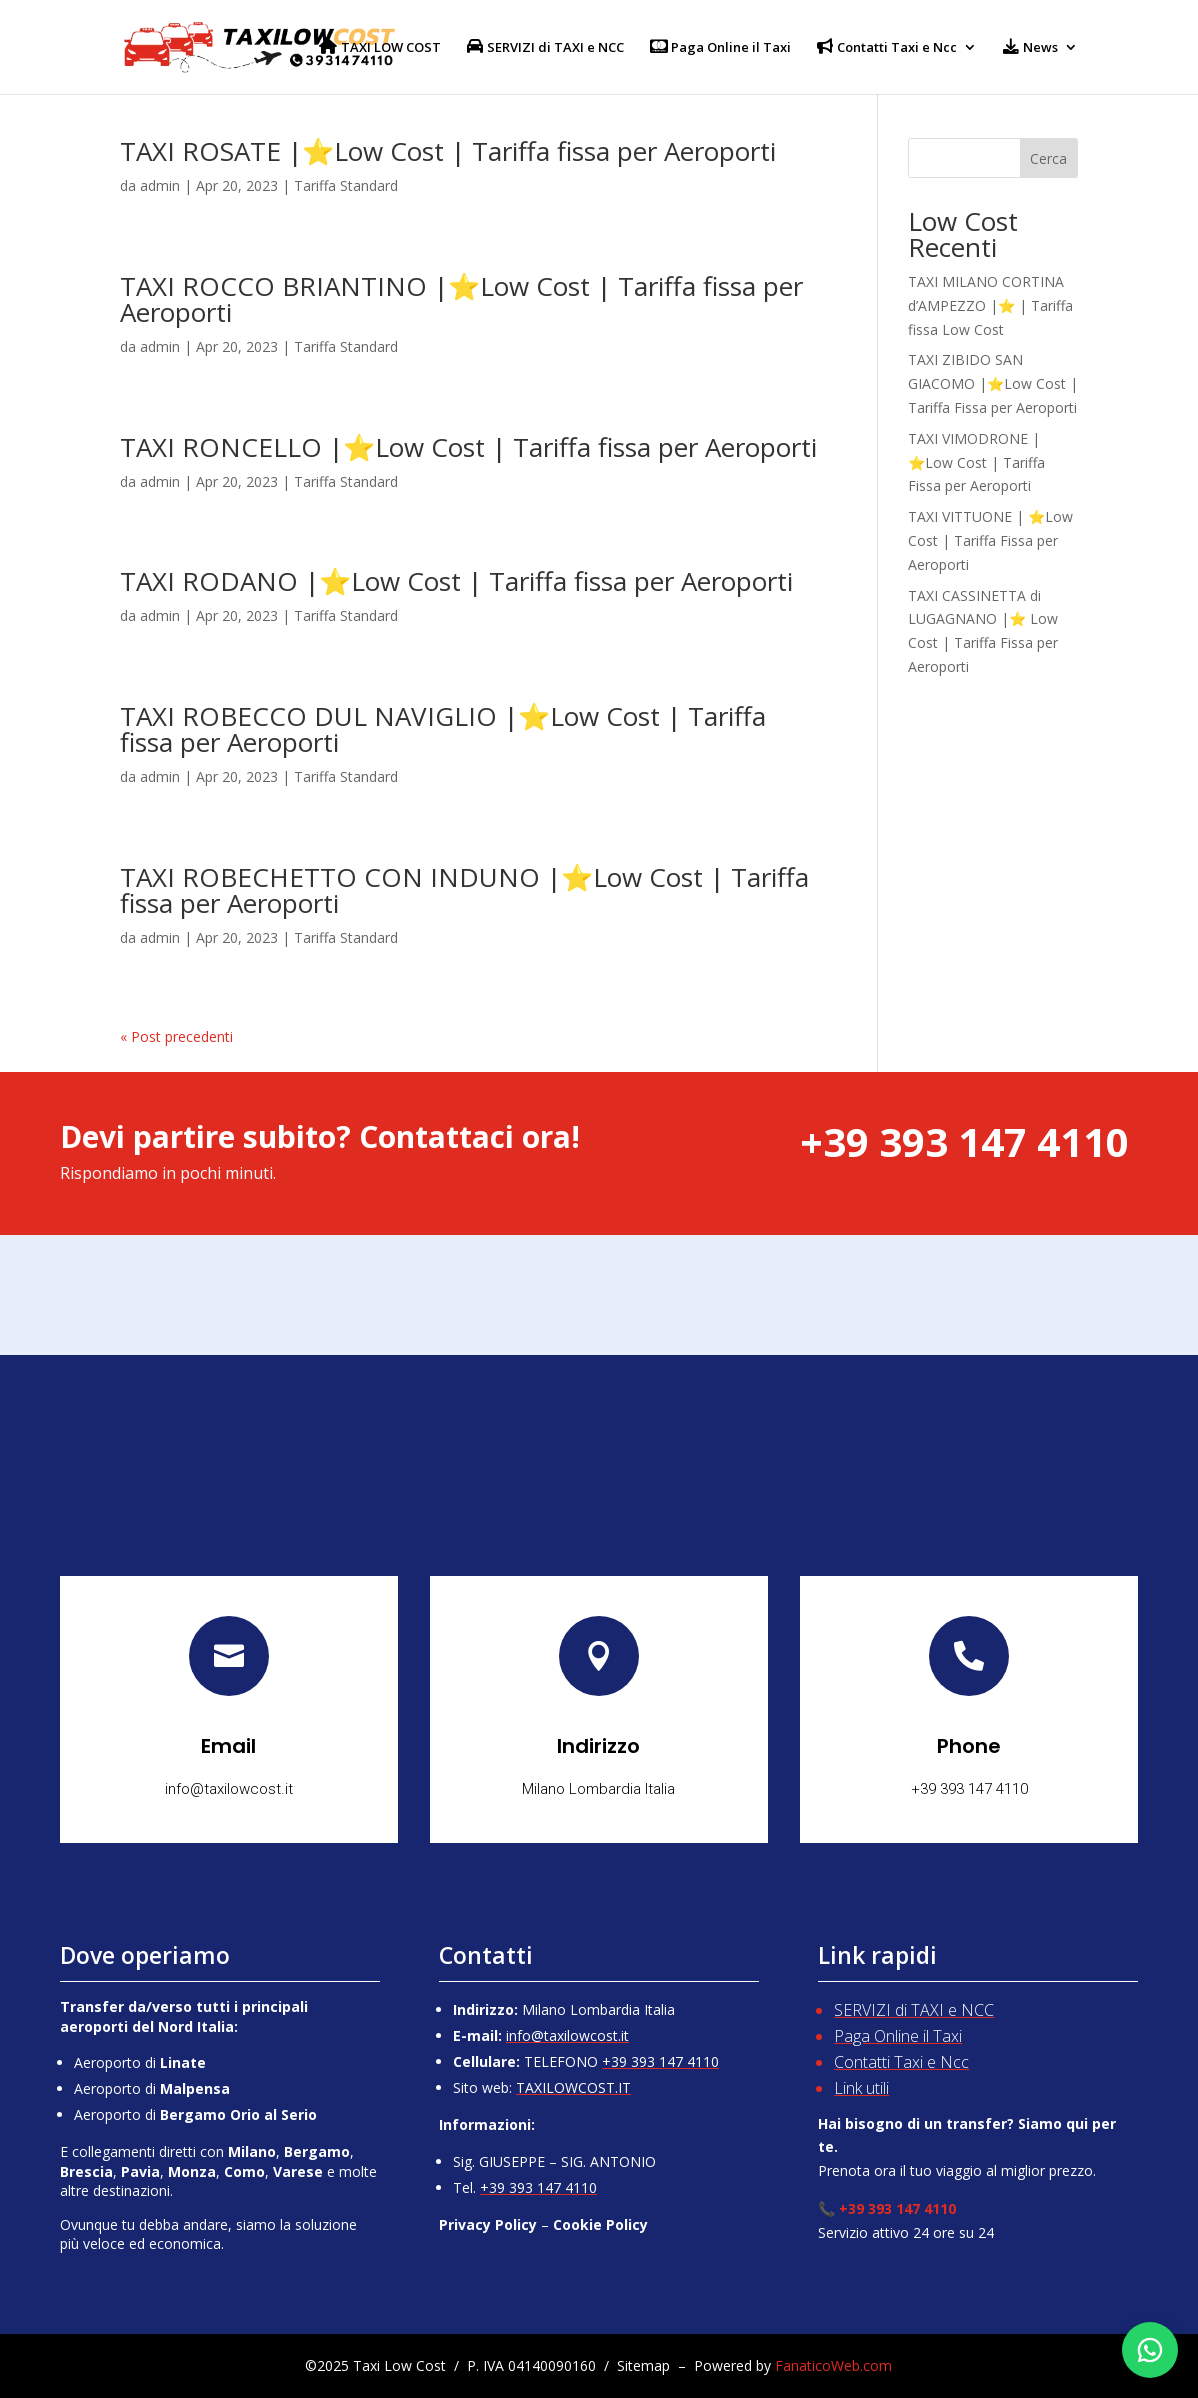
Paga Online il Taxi (898, 2036)
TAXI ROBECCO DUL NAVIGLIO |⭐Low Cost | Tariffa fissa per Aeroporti (443, 729)
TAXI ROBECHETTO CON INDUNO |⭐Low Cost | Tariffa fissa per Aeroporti (464, 890)
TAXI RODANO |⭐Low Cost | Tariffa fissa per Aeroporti (456, 581)
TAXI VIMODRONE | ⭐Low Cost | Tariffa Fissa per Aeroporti (976, 462)
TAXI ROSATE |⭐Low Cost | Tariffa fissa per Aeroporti (448, 151)
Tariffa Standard (346, 185)
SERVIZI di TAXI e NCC (914, 2010)
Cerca (1048, 158)
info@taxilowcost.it (567, 2035)
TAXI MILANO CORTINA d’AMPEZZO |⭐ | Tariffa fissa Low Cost (990, 305)
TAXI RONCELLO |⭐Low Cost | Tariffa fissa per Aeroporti (468, 447)
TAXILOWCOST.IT (573, 2087)
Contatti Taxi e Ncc (901, 2062)
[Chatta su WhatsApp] (1150, 2350)
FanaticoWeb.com (833, 2365)
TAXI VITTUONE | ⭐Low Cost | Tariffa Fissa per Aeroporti (990, 540)
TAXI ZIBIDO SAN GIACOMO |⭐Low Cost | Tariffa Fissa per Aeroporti (993, 383)
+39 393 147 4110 (660, 2061)
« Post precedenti (176, 1036)
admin (160, 185)
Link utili (861, 2088)
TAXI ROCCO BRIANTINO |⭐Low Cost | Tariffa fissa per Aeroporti (461, 299)
